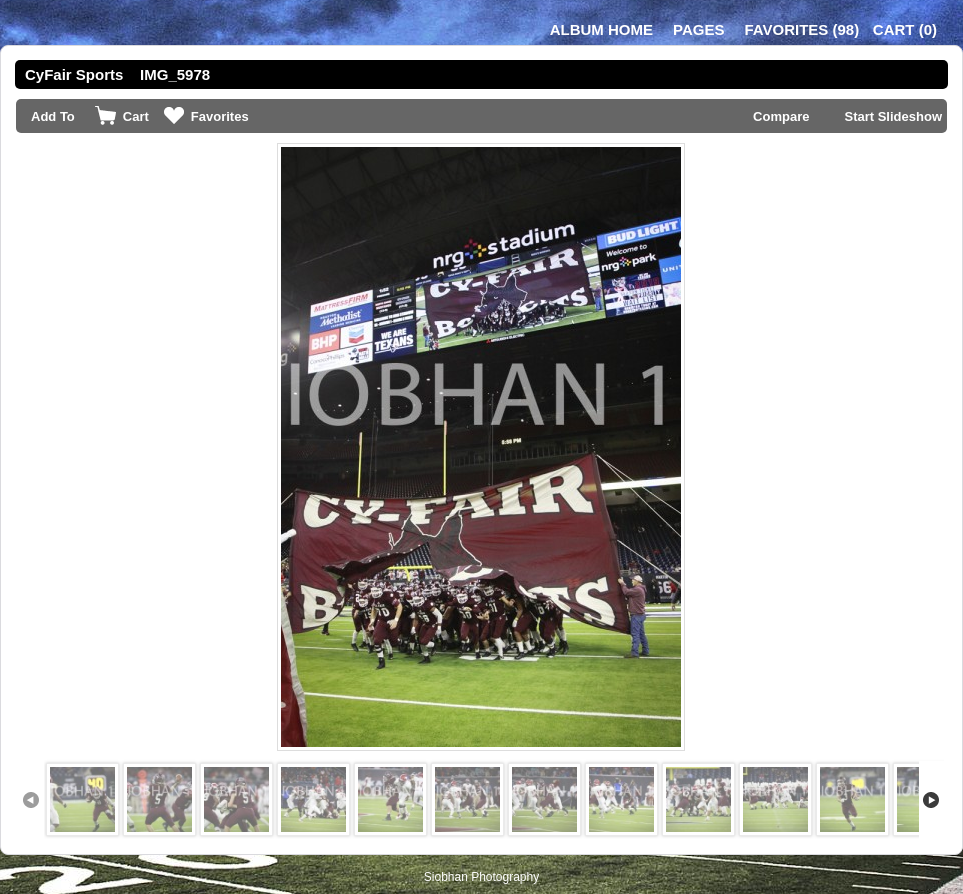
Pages (698, 29)
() (801, 29)
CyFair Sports (74, 74)
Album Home (601, 29)
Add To (53, 116)
